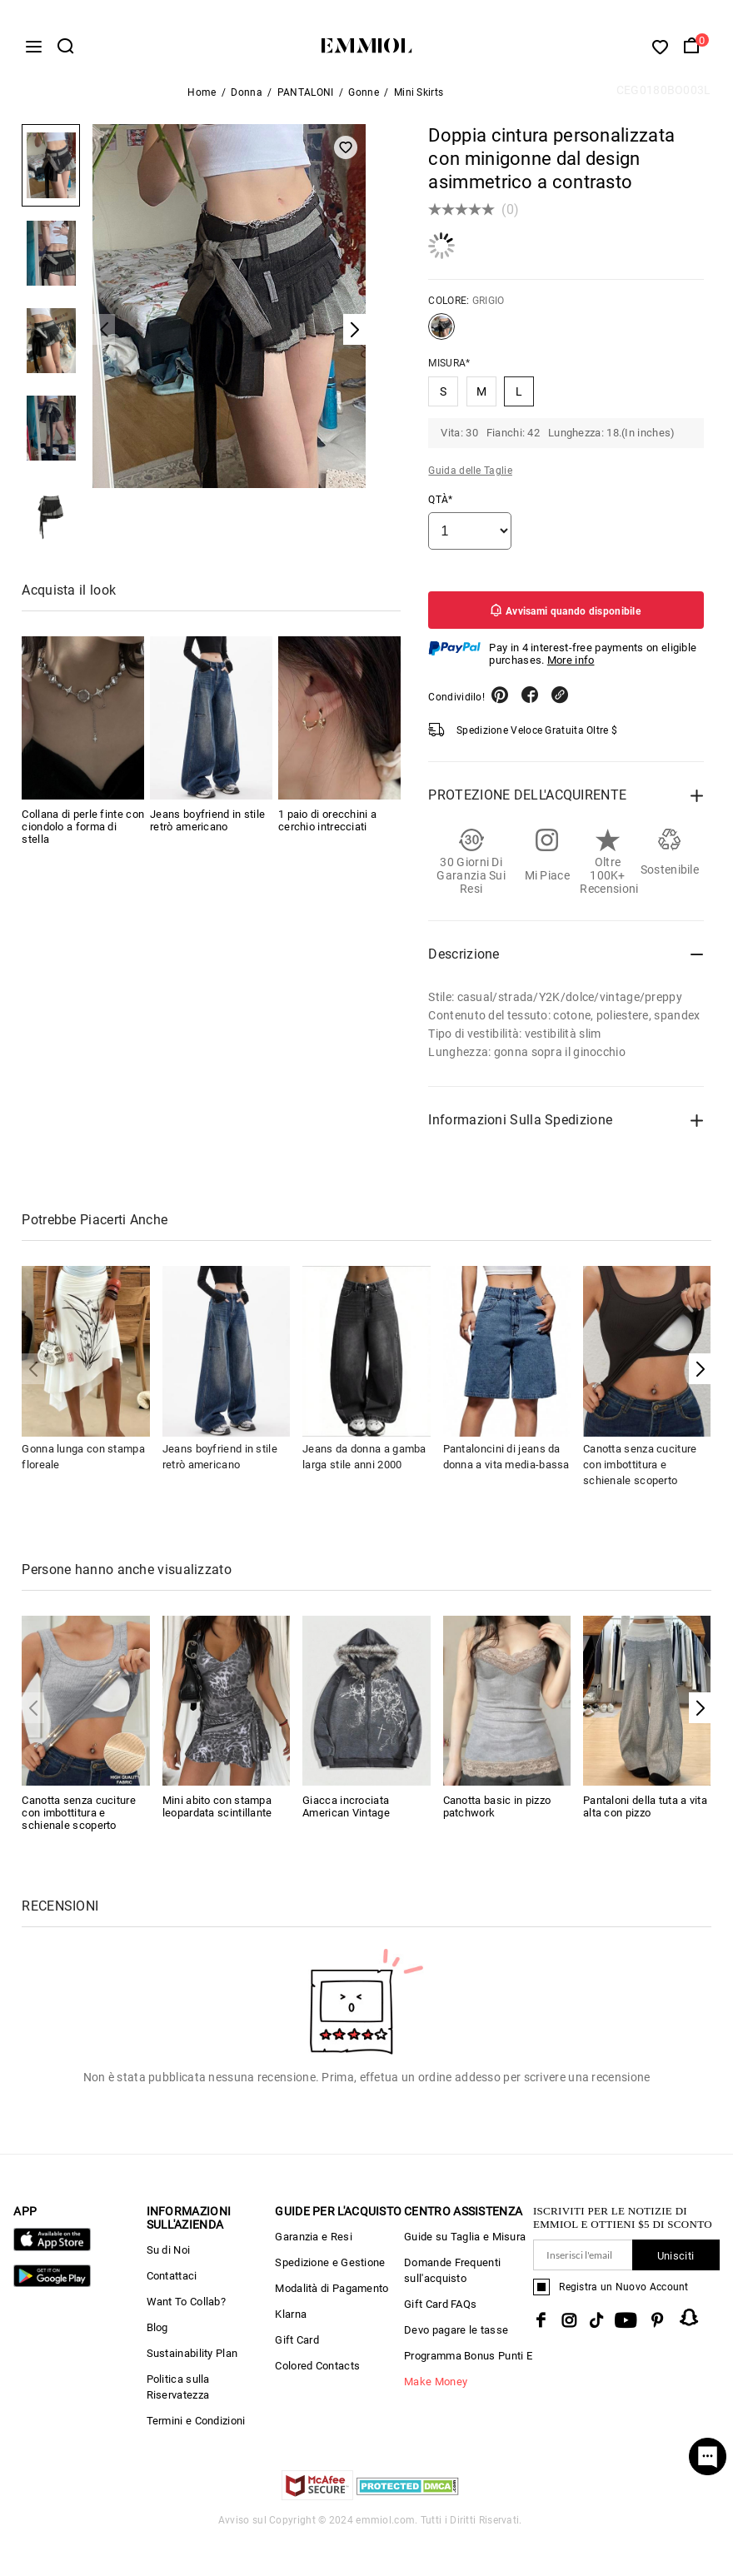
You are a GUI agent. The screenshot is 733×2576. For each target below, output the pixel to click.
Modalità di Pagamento (331, 2295)
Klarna (291, 2320)
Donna (246, 99)
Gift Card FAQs (440, 2310)
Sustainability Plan (192, 2360)
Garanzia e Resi (313, 2243)
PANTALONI (305, 99)
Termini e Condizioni (196, 2427)
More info (571, 666)
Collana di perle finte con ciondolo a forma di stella (83, 833)
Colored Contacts (317, 2372)
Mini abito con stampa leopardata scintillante (217, 1813)
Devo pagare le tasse (456, 2336)
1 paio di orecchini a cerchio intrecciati (327, 827)
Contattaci (172, 2282)
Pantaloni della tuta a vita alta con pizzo (645, 1813)
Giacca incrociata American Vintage (346, 1813)
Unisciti (675, 2262)
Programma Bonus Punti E (468, 2362)
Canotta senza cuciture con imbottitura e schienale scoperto (640, 1470)
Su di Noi (169, 2256)
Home (201, 99)
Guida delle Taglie (469, 477)
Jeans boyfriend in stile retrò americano (207, 827)
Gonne (363, 99)
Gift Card (297, 2346)
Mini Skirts (418, 99)
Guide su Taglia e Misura (465, 2243)
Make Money (435, 2388)
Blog (157, 2334)
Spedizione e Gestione (330, 2269)
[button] (700, 1375)
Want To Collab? (187, 2308)
